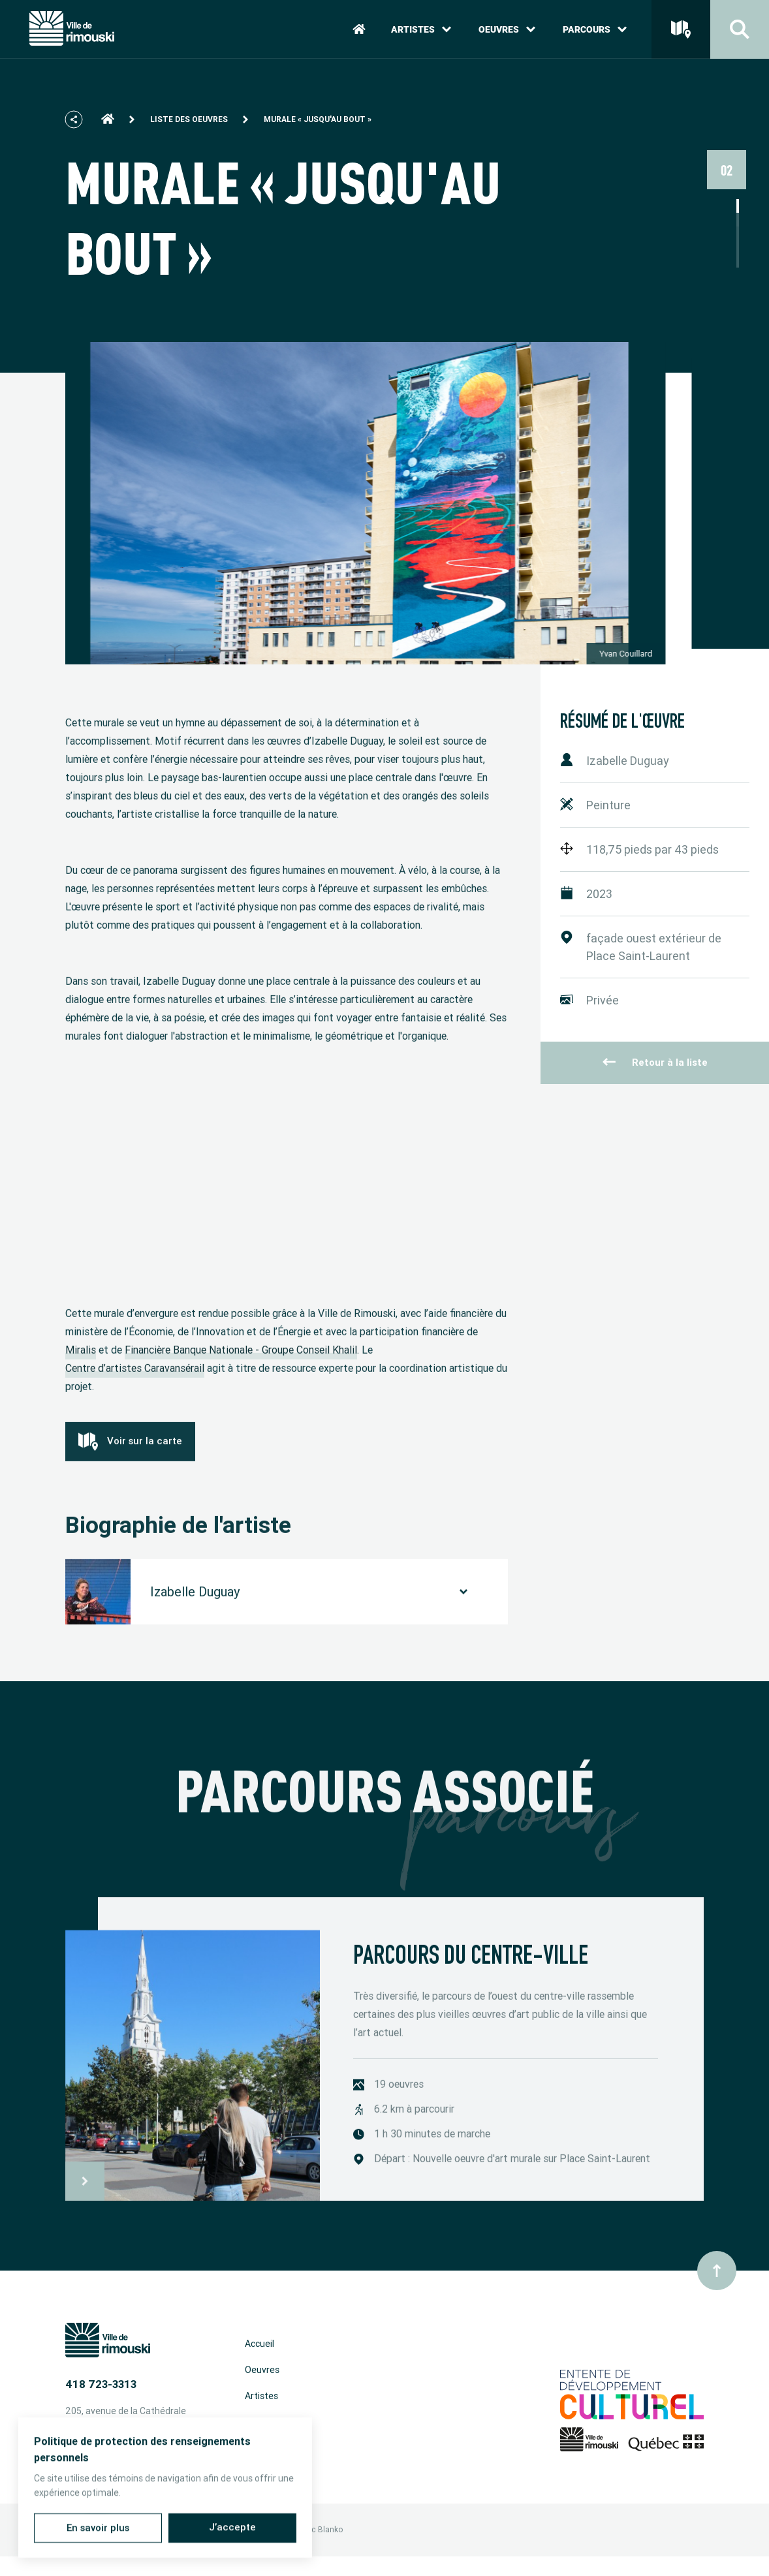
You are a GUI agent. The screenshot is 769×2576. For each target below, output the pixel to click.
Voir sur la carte (130, 1456)
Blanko (330, 2529)
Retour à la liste (655, 1062)
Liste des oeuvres (189, 119)
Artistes (421, 29)
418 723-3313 (100, 2384)
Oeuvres (507, 29)
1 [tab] (737, 206)
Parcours (595, 29)
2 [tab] (737, 219)
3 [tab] (737, 233)
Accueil (259, 2343)
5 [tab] (737, 261)
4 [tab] (737, 247)
